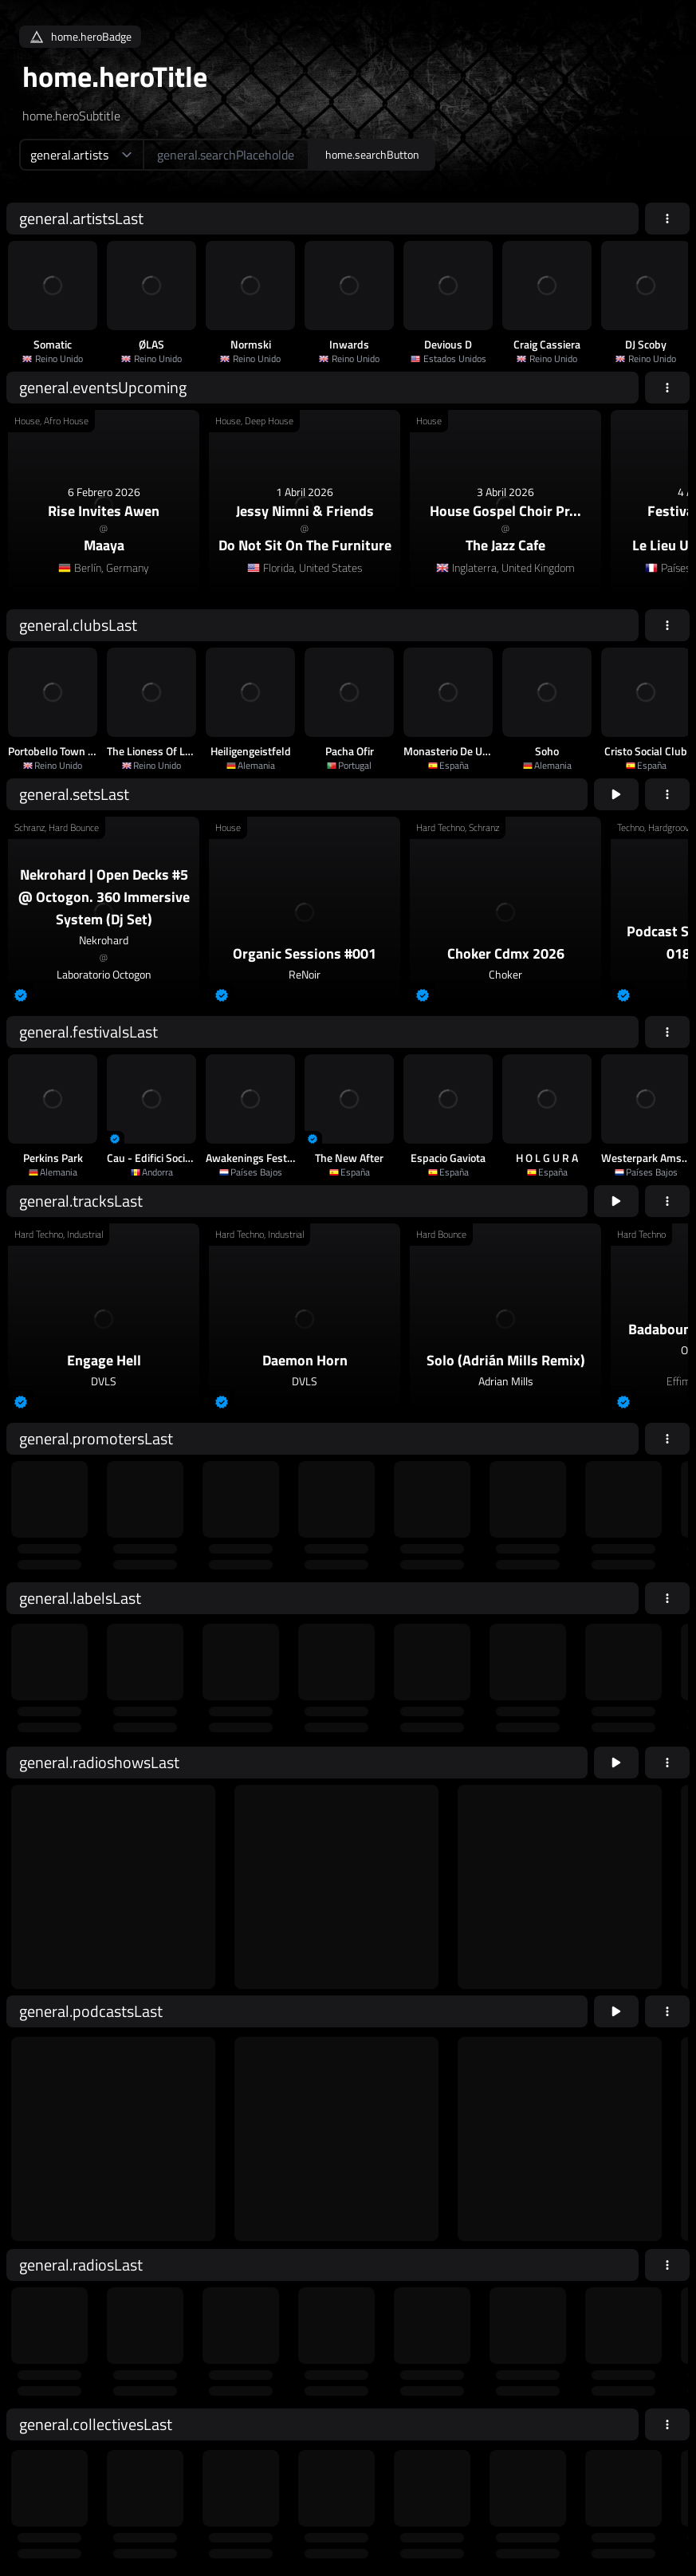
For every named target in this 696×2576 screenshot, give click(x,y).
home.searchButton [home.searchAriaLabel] (372, 154)
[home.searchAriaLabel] (226, 155)
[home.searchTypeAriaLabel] (81, 155)
